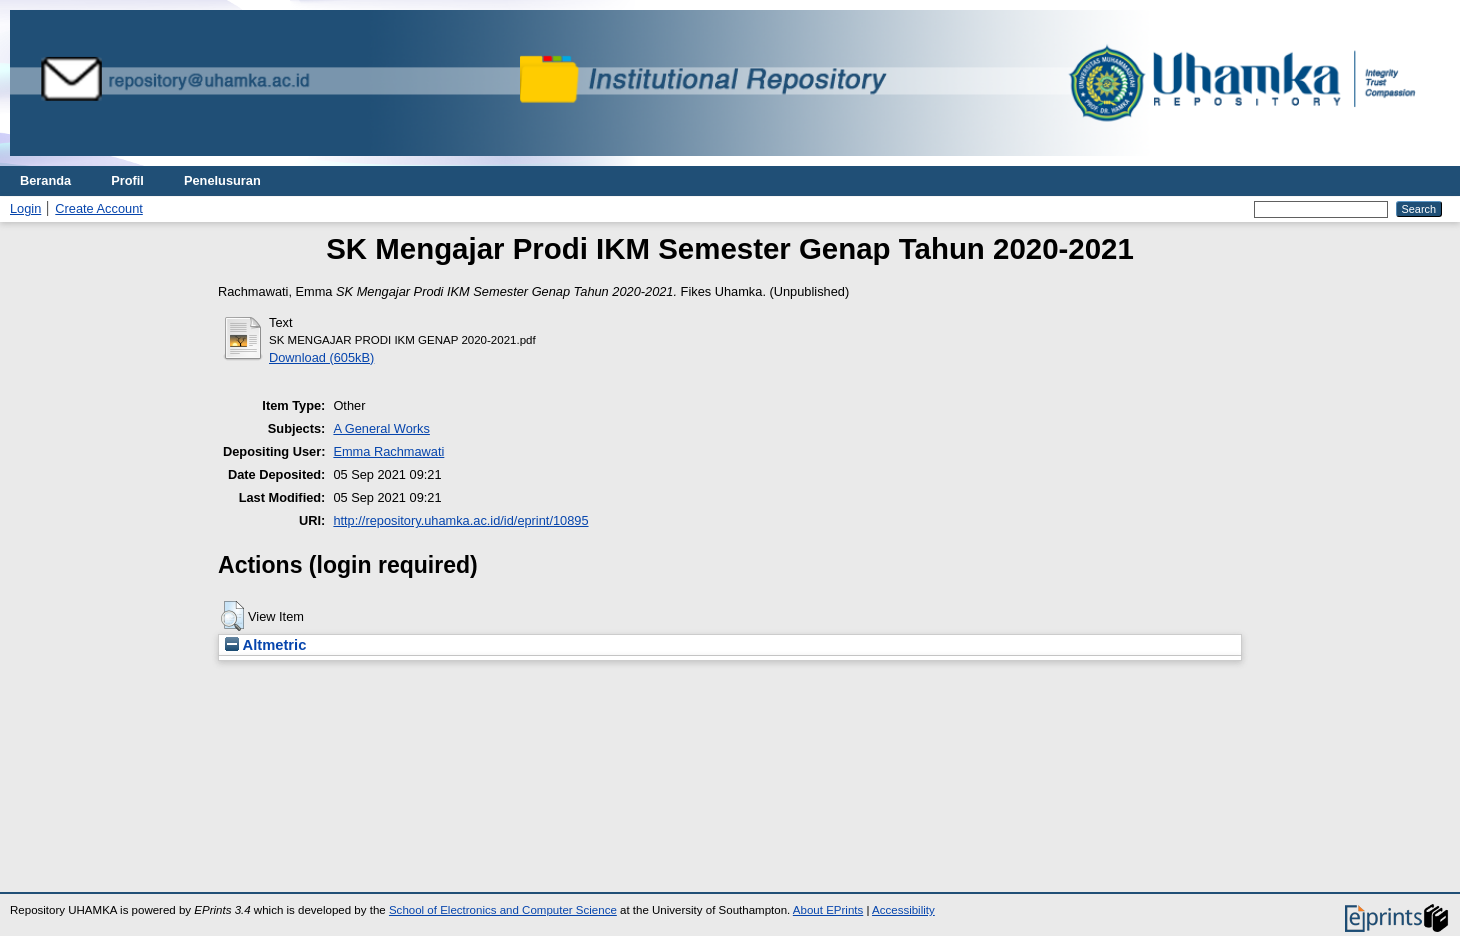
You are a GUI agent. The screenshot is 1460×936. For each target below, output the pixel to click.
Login (25, 208)
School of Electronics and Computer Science (503, 910)
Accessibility (903, 910)
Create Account (99, 208)
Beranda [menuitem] (45, 180)
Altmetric (265, 645)
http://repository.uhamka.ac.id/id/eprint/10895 (460, 520)
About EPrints (828, 910)
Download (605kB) (321, 357)
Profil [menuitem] (127, 180)
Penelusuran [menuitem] (222, 180)
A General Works (381, 428)
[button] (232, 616)
